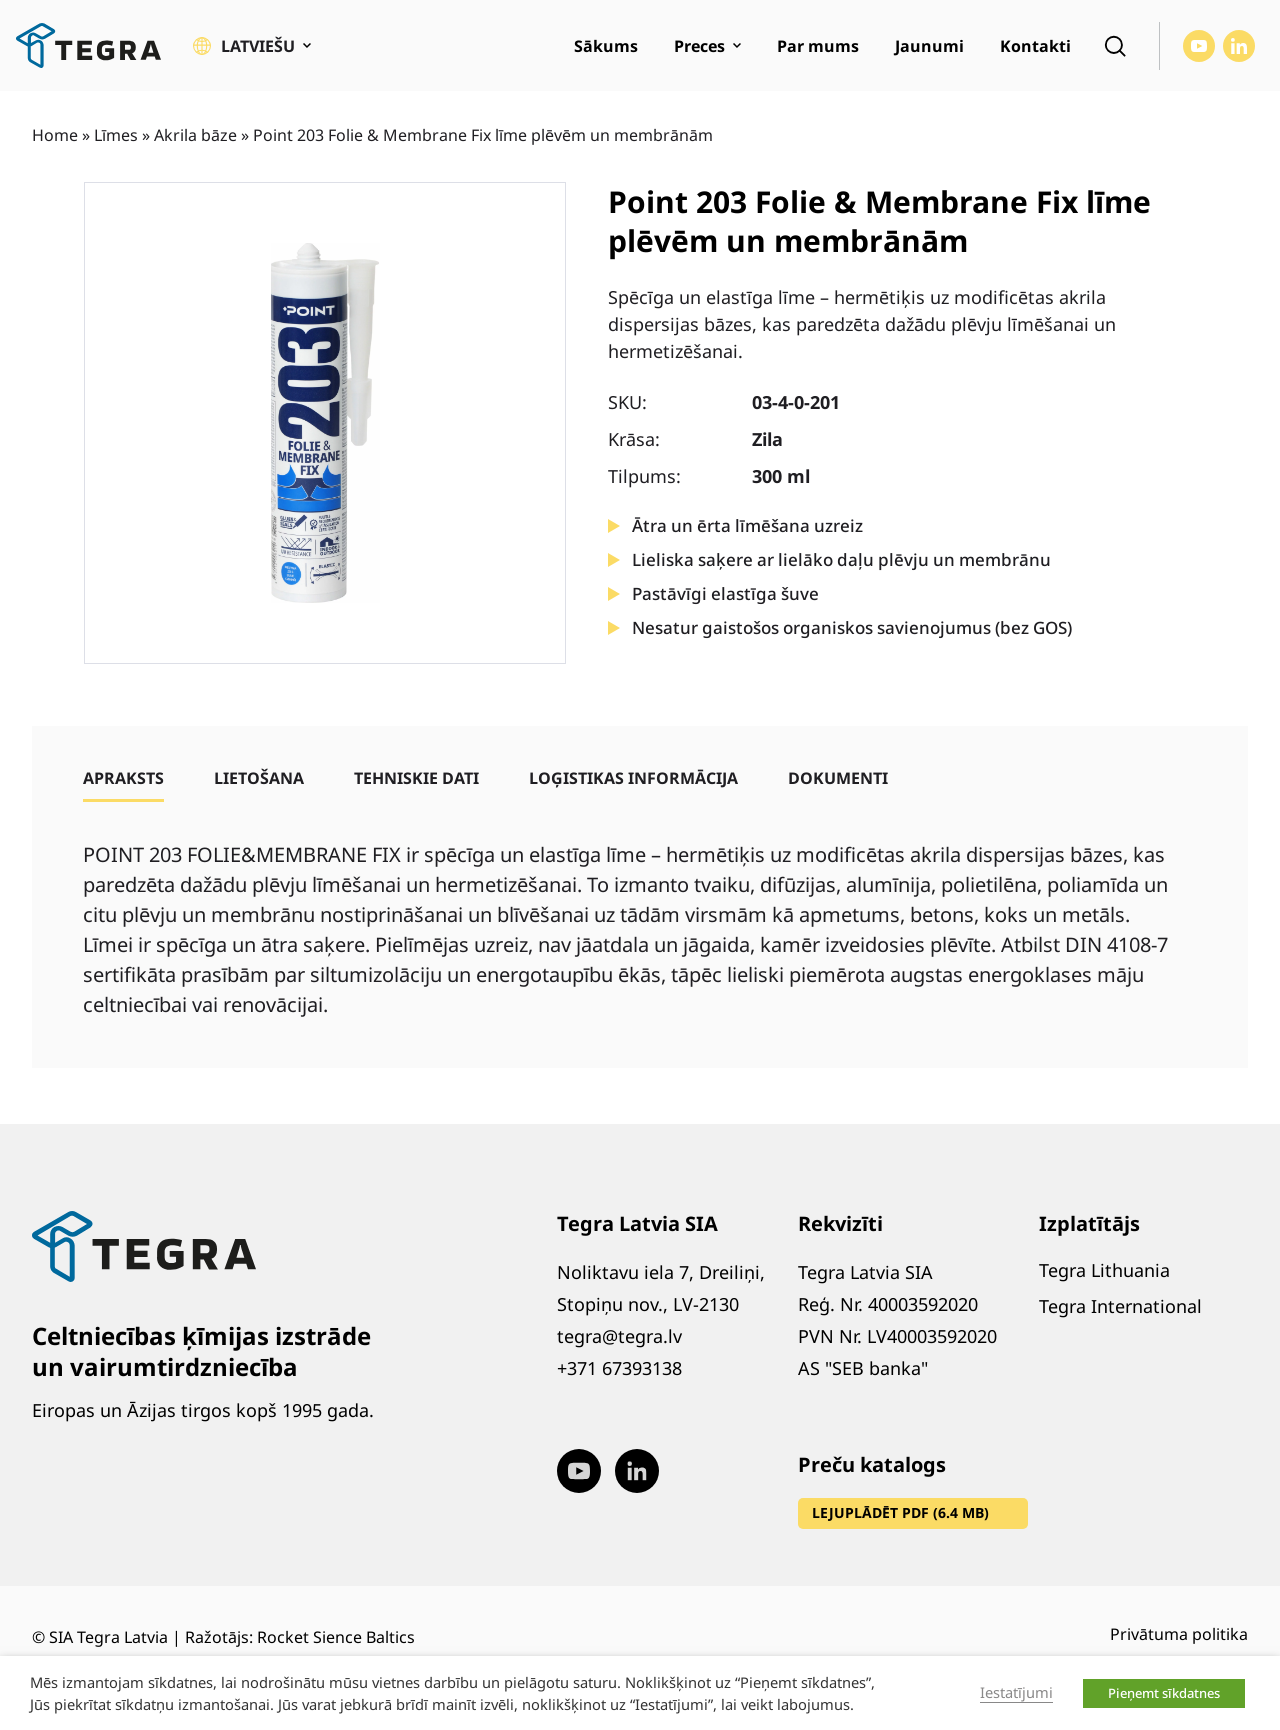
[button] (252, 46)
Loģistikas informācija (633, 778)
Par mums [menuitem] (818, 46)
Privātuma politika (1179, 1634)
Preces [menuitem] (699, 46)
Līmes (116, 135)
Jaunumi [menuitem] (929, 46)
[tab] (123, 778)
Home (55, 135)
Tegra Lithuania (1104, 1270)
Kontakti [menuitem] (1035, 46)
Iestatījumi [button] (1016, 1692)
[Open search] (1115, 46)
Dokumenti (838, 778)
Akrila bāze (195, 135)
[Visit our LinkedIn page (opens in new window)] (1239, 46)
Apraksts (123, 778)
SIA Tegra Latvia (108, 1637)
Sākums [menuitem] (606, 46)
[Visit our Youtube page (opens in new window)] (1199, 46)
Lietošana (259, 778)
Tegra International (1120, 1306)
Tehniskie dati (416, 778)
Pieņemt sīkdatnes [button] (1164, 1693)
